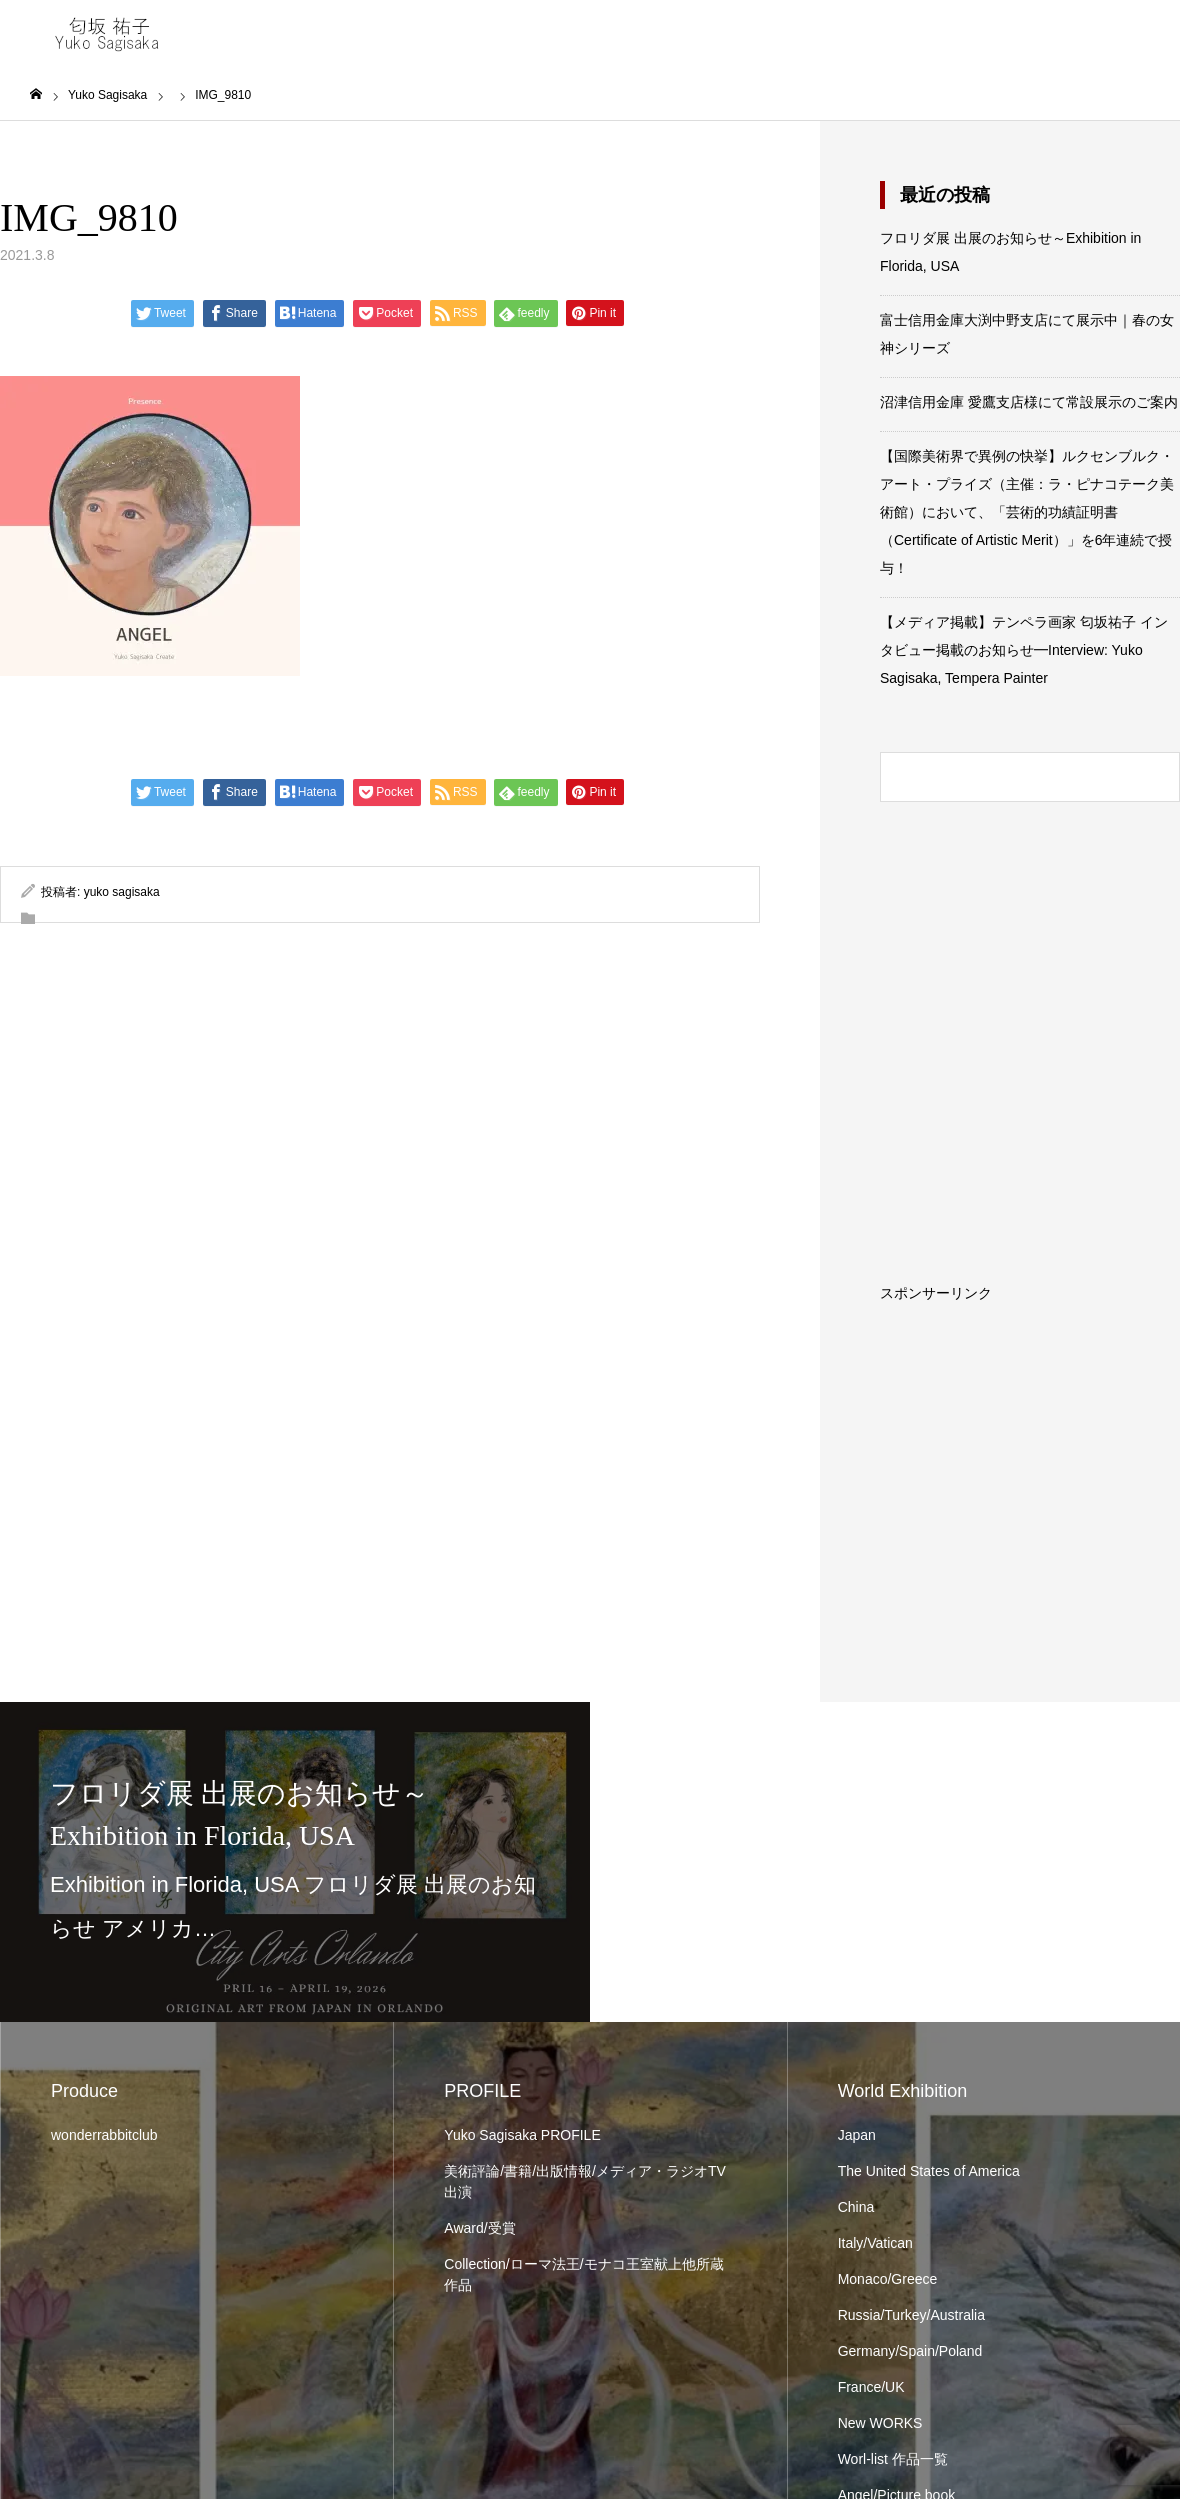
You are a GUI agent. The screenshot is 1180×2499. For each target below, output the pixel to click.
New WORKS (880, 2423)
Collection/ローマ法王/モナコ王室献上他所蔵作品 (583, 2274)
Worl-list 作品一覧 (893, 2459)
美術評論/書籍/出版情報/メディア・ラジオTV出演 (585, 2181)
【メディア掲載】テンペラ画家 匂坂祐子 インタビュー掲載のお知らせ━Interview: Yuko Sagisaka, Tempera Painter (1024, 650)
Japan (857, 2135)
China (856, 2207)
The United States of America (929, 2171)
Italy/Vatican (875, 2243)
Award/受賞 (479, 2228)
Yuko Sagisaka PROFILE (522, 2135)
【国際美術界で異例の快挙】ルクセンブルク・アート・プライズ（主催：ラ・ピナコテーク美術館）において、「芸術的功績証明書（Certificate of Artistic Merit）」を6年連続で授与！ (1027, 512)
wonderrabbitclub (104, 2135)
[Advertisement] (1030, 1425)
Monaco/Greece (888, 2279)
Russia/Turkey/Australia (911, 2315)
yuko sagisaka (122, 892)
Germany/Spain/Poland (910, 2351)
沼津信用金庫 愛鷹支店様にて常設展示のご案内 (1029, 402)
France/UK (871, 2387)
